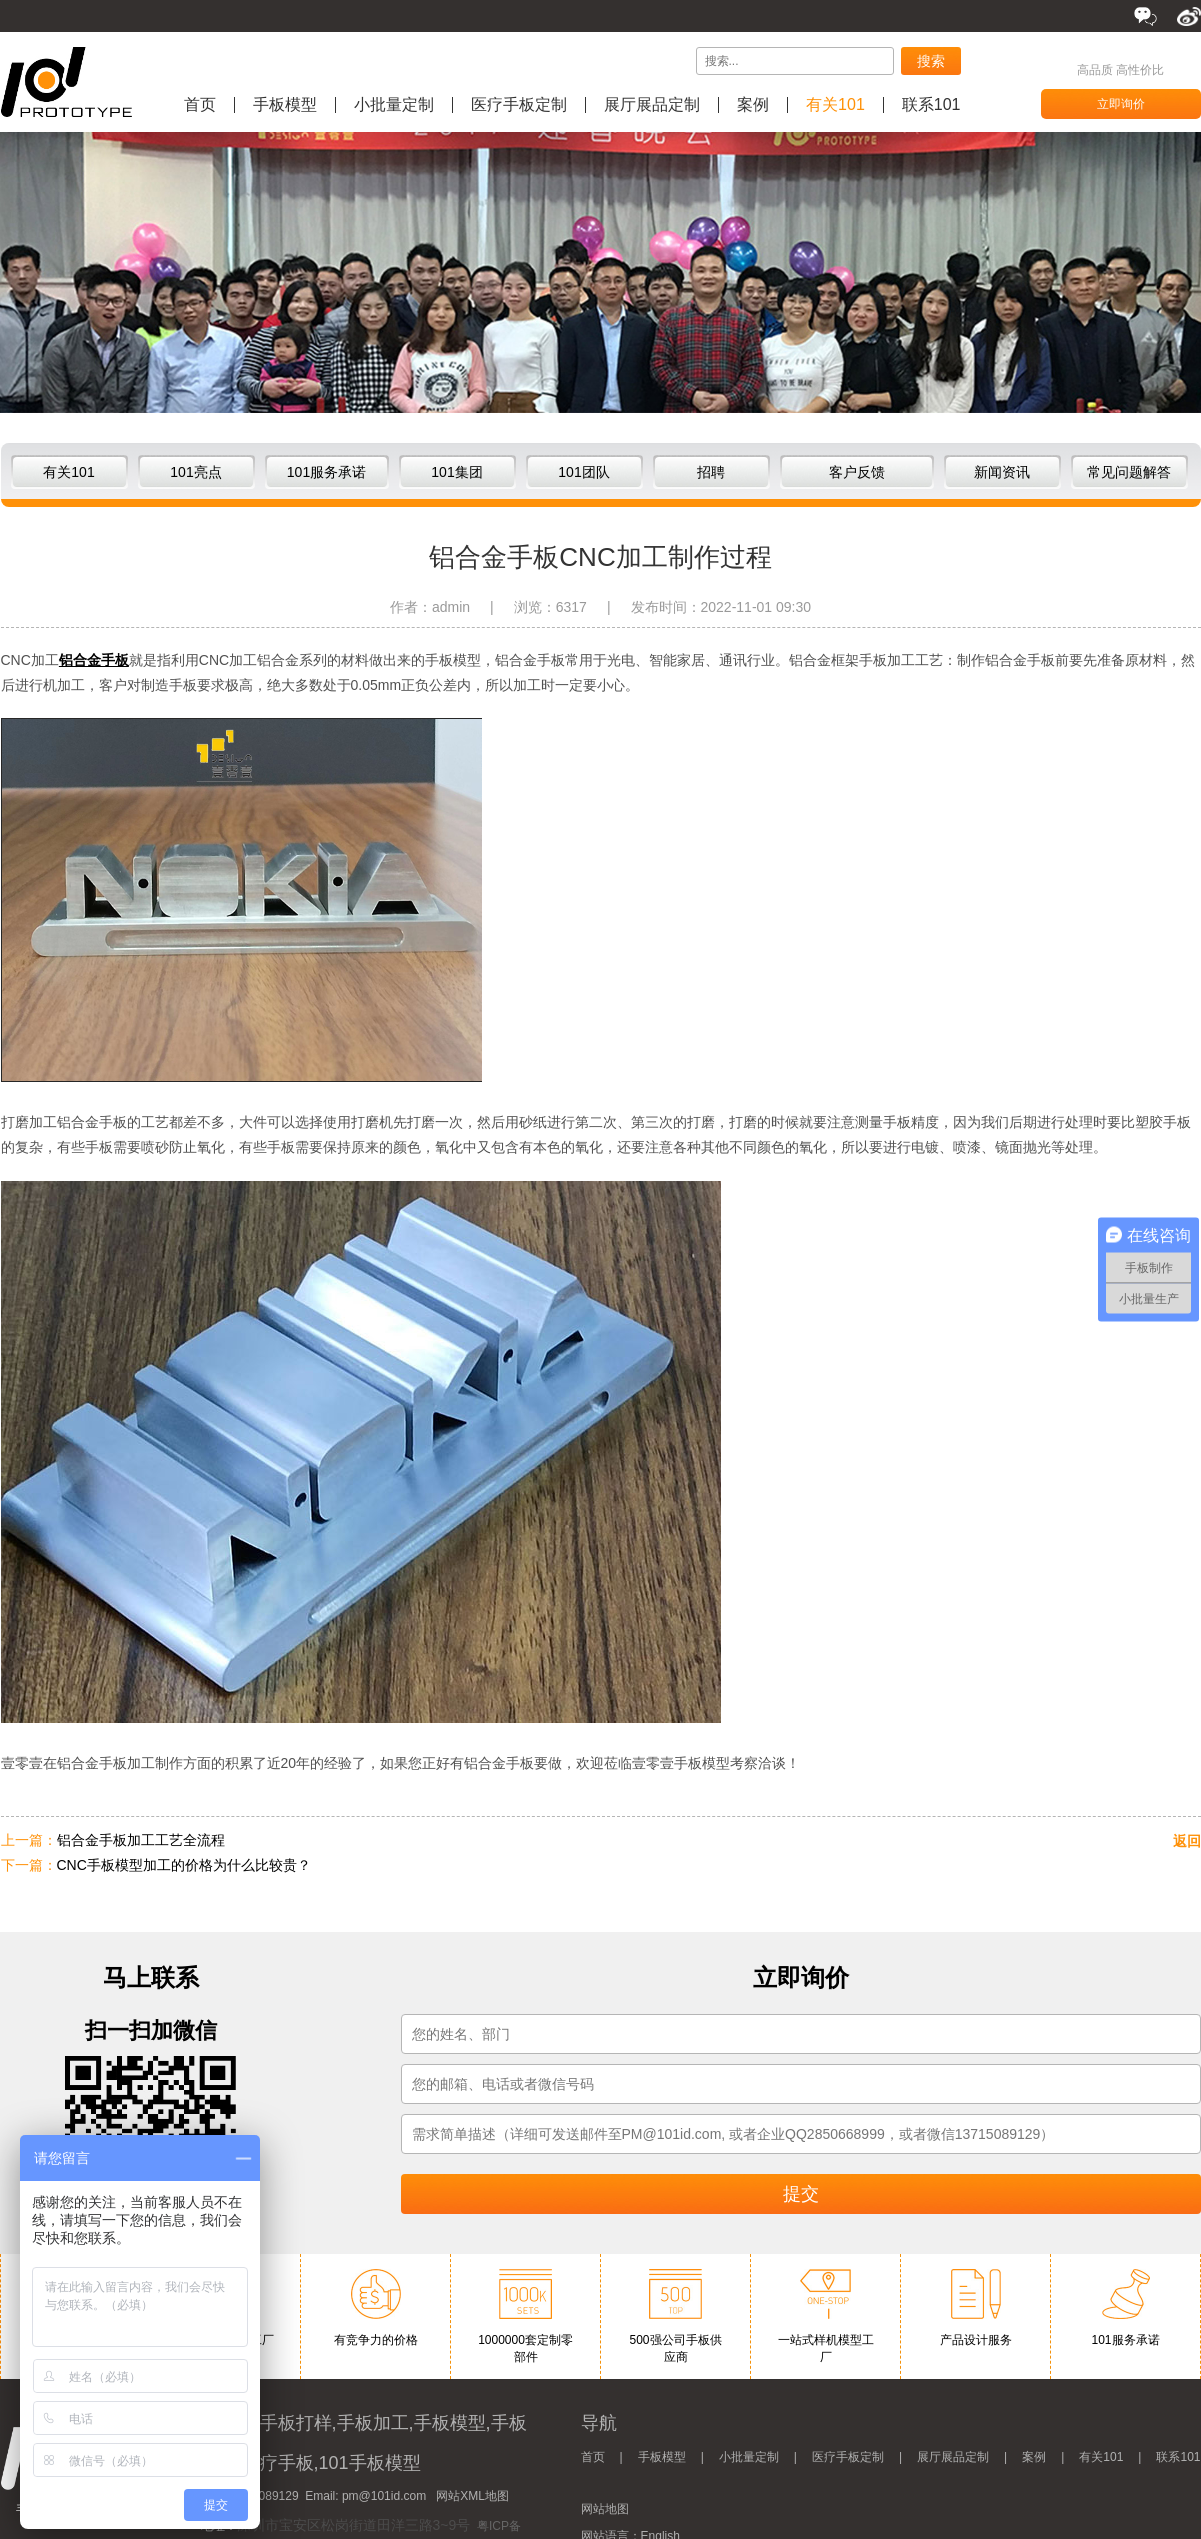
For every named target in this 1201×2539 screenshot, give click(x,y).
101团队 (583, 472)
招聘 (711, 472)
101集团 (456, 472)
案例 (753, 105)
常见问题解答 (1129, 472)
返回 (1187, 1841)
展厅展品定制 (652, 105)
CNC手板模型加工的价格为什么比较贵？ (184, 1865)
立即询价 (1121, 104)
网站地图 (605, 2509)
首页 (200, 105)
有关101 (835, 105)
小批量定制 (394, 105)
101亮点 (195, 472)
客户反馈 (857, 472)
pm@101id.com (384, 2496)
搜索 (931, 61)
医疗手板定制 (519, 105)
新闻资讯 (1002, 472)
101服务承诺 (326, 472)
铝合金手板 (94, 660)
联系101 (931, 105)
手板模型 (285, 105)
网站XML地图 (472, 2496)
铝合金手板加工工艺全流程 (141, 1840)
